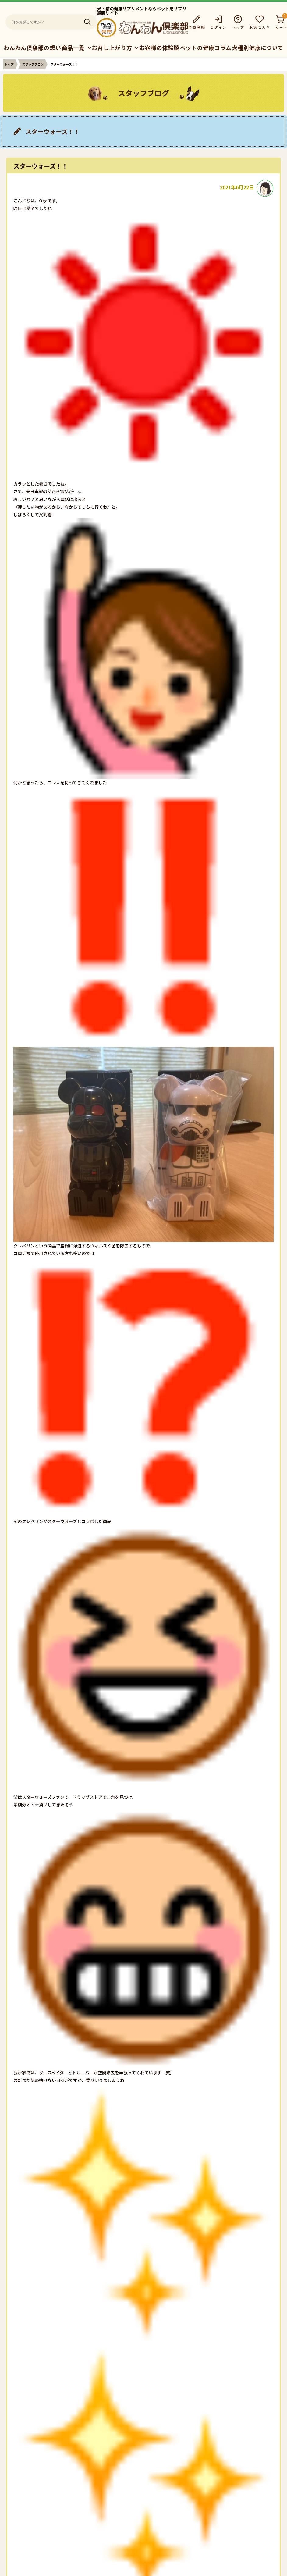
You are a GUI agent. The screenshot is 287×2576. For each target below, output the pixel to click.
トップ (9, 64)
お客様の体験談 (159, 48)
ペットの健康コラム (206, 48)
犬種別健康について (257, 48)
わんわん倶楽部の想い (32, 48)
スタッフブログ (33, 64)
